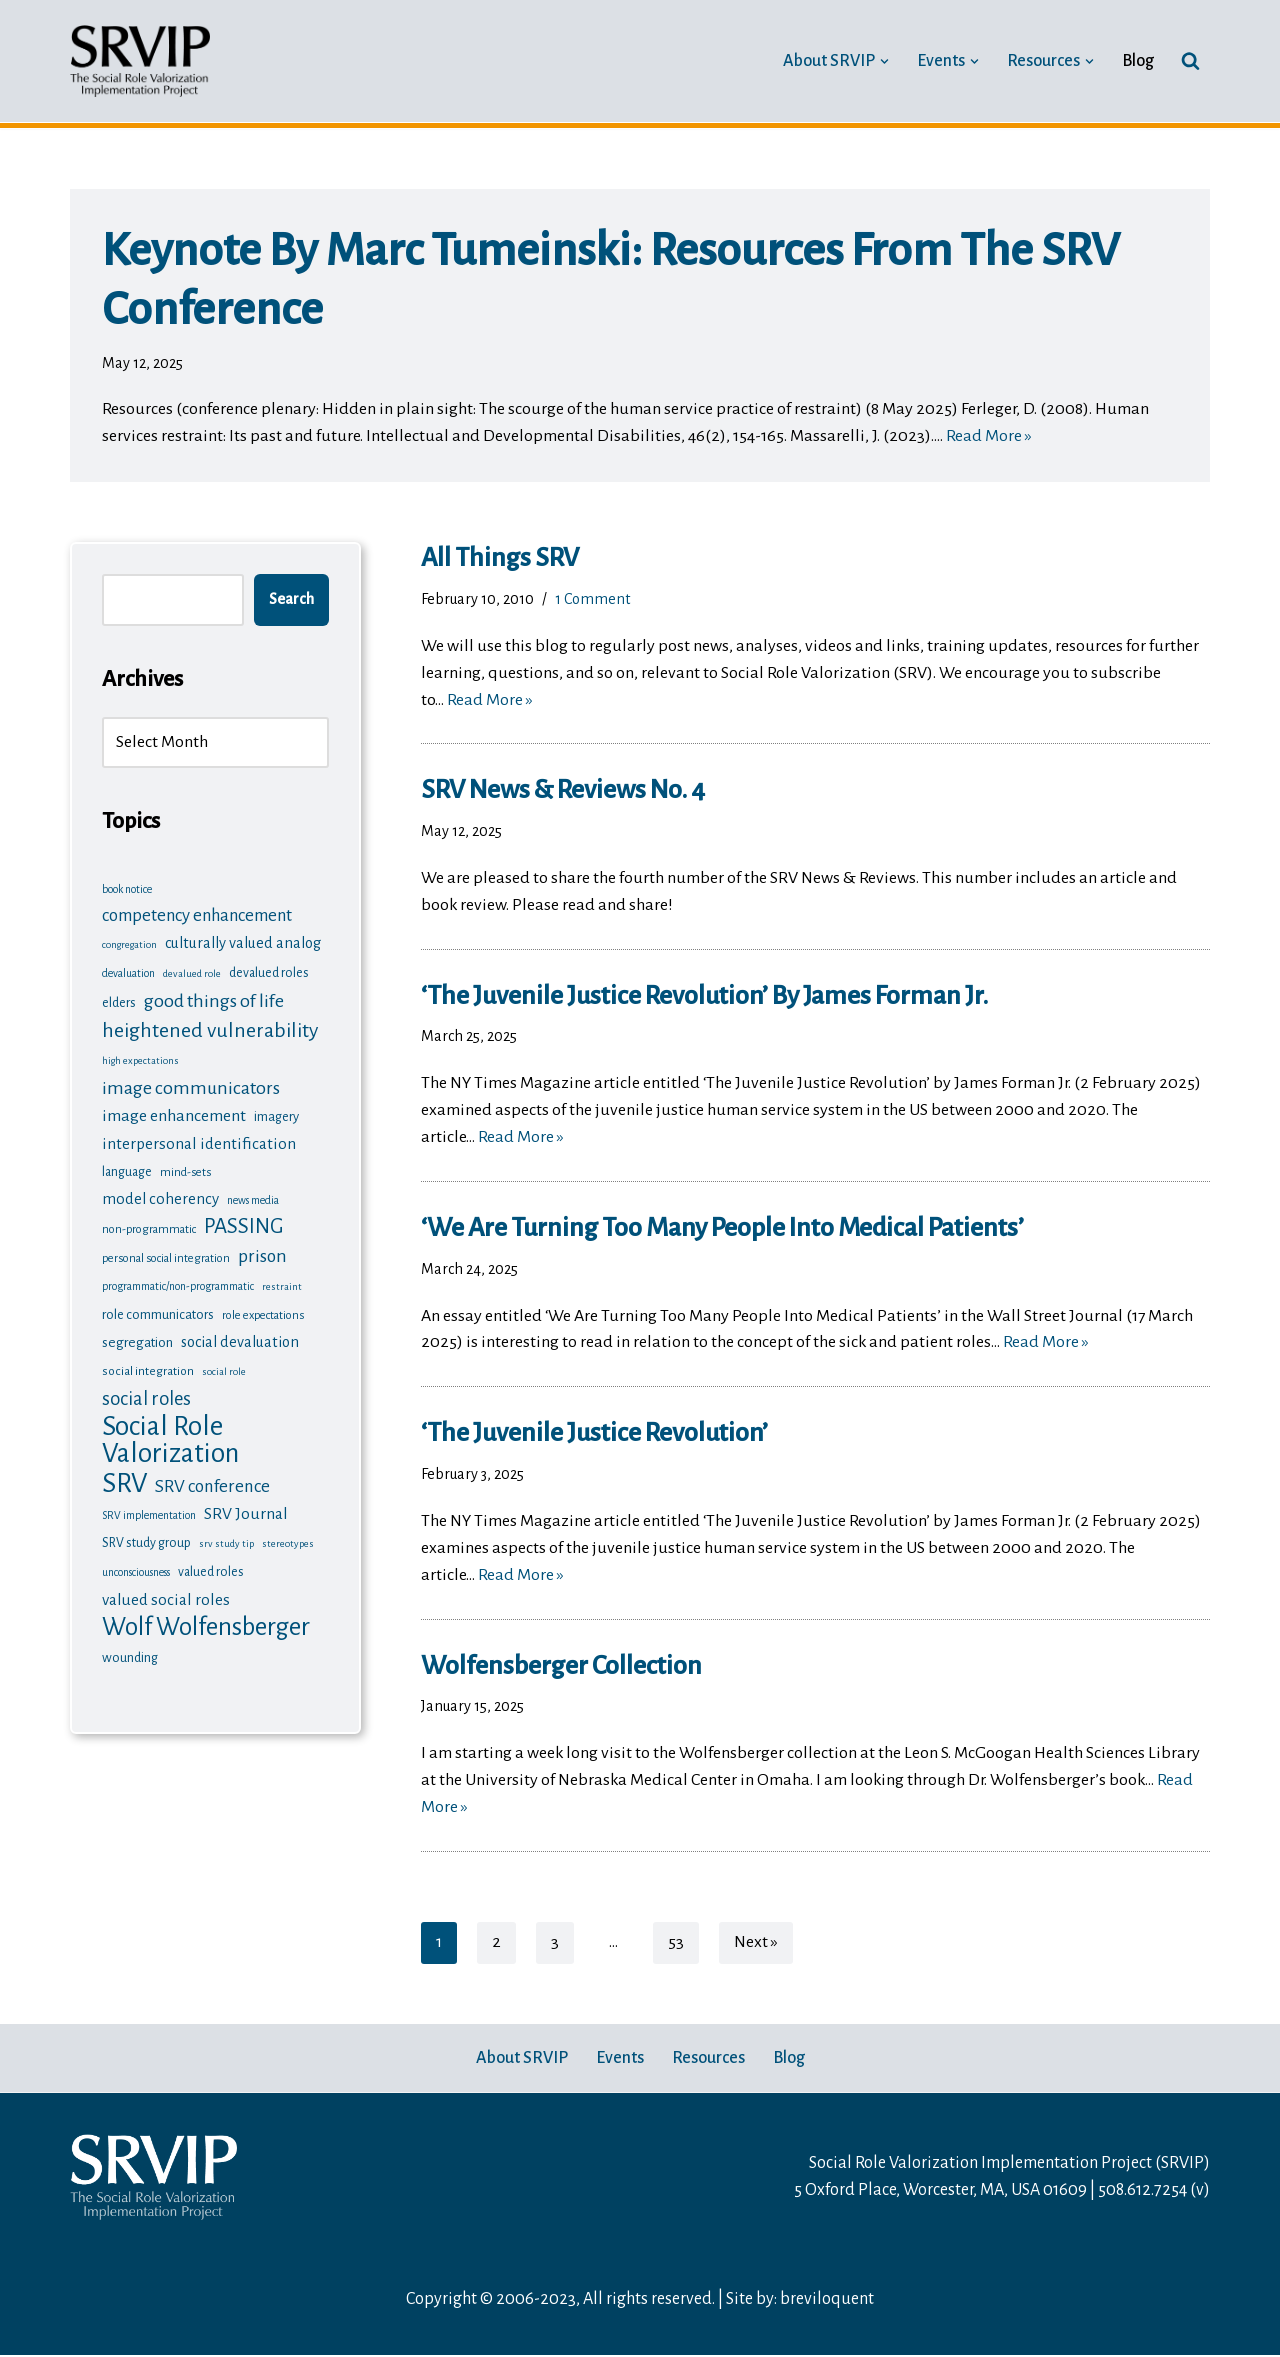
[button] (884, 60)
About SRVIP (522, 2060)
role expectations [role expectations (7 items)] (263, 1312)
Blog (1138, 61)
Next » (756, 1945)
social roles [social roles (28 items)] (146, 1394)
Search (291, 600)
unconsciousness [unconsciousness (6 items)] (136, 1568)
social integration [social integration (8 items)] (148, 1367)
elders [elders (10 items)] (119, 1001)
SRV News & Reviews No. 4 (563, 791)
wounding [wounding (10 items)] (130, 1653)
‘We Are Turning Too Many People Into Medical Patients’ (722, 1229)
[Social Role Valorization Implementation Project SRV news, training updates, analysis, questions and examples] (140, 61)
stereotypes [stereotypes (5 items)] (288, 1540)
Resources (708, 2060)
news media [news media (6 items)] (253, 1197)
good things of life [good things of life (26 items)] (214, 1000)
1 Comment (592, 599)
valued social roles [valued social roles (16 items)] (166, 1595)
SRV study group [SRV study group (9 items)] (146, 1540)
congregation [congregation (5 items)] (129, 945)
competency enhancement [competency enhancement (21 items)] (197, 916)
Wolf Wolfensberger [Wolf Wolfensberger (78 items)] (206, 1623)
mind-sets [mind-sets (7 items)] (185, 1169)
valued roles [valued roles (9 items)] (211, 1568)
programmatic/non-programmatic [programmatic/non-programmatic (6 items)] (178, 1284)
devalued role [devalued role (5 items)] (192, 973)
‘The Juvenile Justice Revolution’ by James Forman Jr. (704, 997)
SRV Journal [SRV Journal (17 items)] (246, 1511)
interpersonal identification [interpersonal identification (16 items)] (199, 1140)
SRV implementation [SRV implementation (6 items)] (149, 1512)
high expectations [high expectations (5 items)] (140, 1058)
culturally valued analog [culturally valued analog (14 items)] (243, 944)
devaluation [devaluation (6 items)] (128, 973)
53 (676, 1945)
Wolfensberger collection (561, 1668)
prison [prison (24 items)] (262, 1254)
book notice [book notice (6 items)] (127, 889)
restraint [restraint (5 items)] (282, 1284)
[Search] (1190, 60)
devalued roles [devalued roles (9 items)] (269, 973)
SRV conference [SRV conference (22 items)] (212, 1483)
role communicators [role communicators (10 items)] (158, 1311)
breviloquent (827, 2302)
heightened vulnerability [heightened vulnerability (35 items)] (210, 1028)
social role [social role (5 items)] (224, 1367)
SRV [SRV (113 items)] (124, 1480)
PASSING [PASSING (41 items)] (244, 1224)
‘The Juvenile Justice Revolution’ (596, 1435)
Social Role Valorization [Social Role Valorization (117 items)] (170, 1436)
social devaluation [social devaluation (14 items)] (240, 1339)
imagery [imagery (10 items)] (276, 1113)
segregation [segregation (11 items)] (137, 1339)
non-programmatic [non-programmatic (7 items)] (149, 1227)
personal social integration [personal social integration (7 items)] (166, 1256)
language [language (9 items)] (127, 1169)
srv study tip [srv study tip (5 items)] (226, 1540)
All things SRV (500, 559)
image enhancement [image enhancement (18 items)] (174, 1113)
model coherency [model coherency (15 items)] (160, 1196)
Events (620, 2060)
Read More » (989, 437)
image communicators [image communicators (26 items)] (191, 1085)
